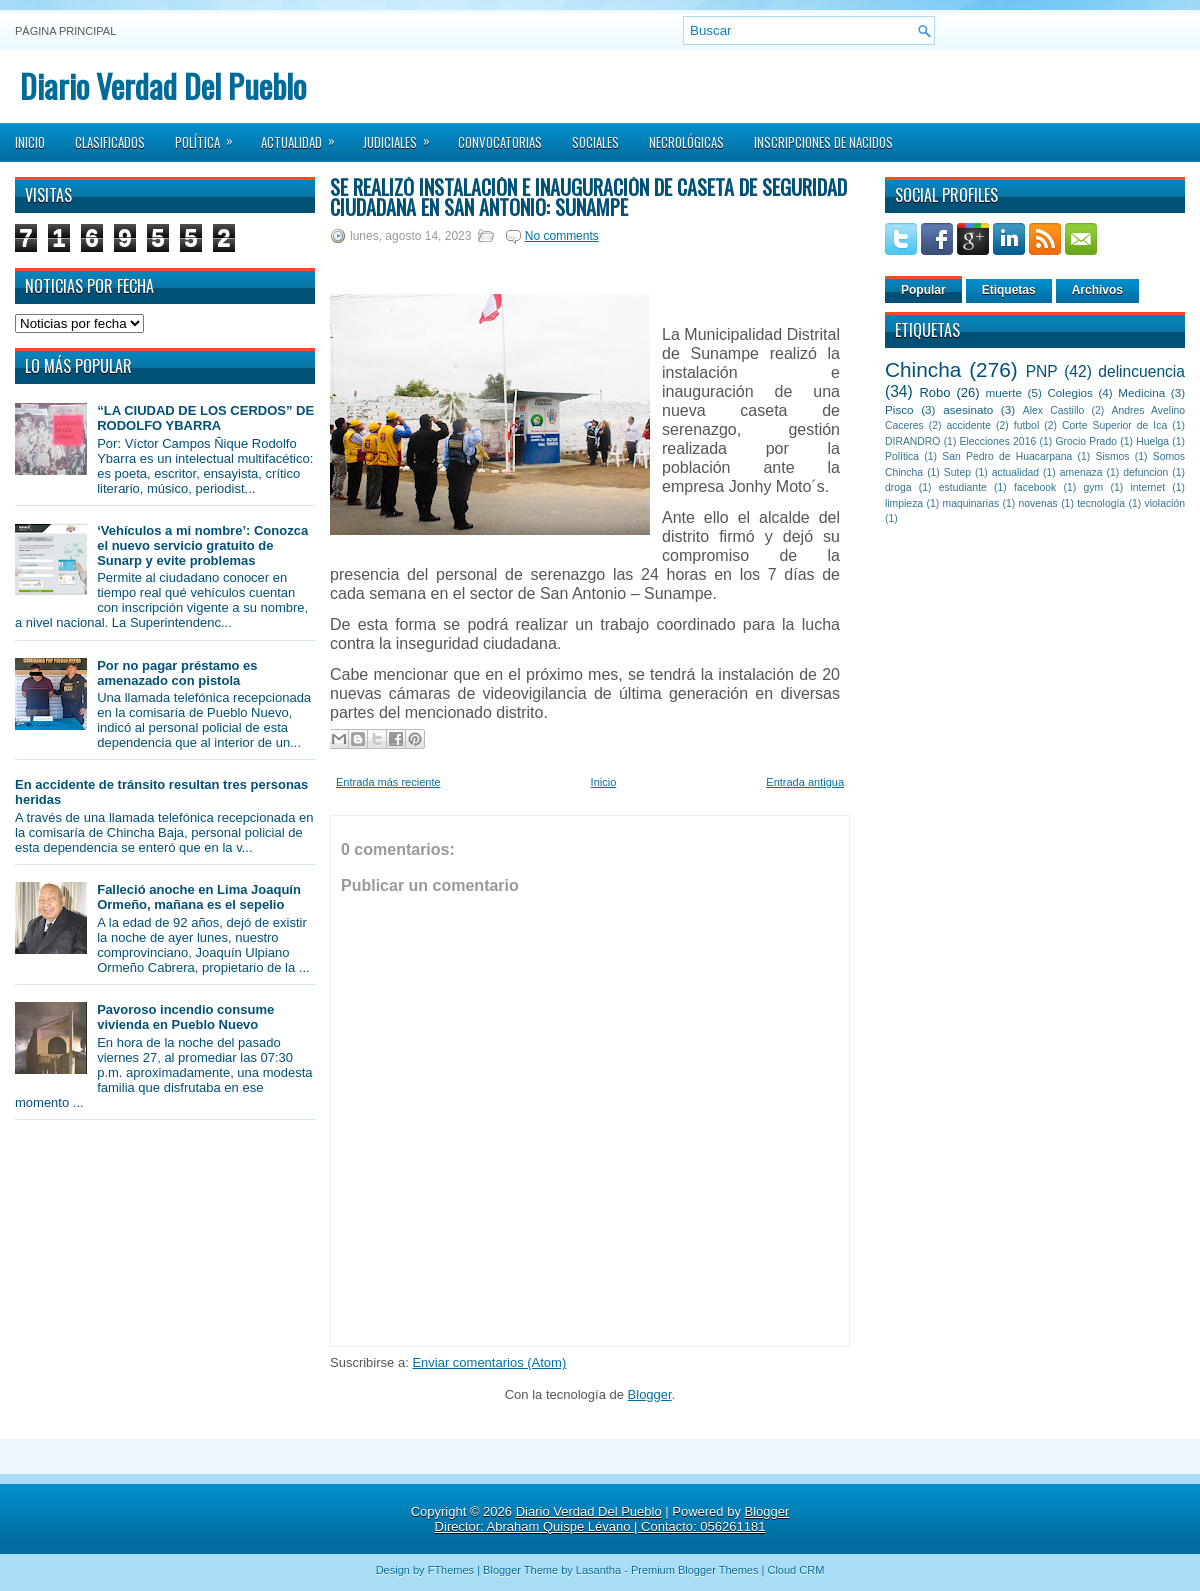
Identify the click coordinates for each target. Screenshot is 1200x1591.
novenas (1038, 503)
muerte (1004, 392)
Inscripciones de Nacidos (823, 142)
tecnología (1101, 503)
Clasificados (110, 142)
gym (1094, 487)
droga (898, 487)
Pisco (899, 409)
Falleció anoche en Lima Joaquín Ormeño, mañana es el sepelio (199, 897)
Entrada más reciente (388, 782)
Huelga (1152, 441)
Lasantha (598, 1570)
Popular (923, 290)
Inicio (30, 142)
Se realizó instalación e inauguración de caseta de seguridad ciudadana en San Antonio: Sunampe (588, 197)
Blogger (650, 1394)
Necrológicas (686, 142)
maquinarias (971, 503)
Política (210, 136)
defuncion (1145, 472)
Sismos (1112, 456)
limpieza (904, 503)
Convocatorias (500, 142)
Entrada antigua (805, 782)
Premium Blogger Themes (695, 1570)
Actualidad (304, 136)
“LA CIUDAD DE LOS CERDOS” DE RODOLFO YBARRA (205, 418)
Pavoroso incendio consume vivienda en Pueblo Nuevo (185, 1017)
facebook (1035, 487)
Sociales (595, 142)
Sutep (957, 472)
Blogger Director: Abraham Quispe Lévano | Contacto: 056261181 (612, 1519)
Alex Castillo (1054, 410)
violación (1165, 503)
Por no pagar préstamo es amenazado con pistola (177, 673)
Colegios (1069, 392)
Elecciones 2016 (998, 441)
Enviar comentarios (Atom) (489, 1362)
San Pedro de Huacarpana (1007, 456)
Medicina (1141, 392)
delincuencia (1141, 371)
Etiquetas (1009, 290)
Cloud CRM (795, 1570)
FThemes (451, 1570)
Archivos (1097, 290)
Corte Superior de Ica (1114, 425)
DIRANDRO (912, 441)
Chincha (923, 369)
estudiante (963, 487)
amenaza (1081, 472)
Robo (934, 392)
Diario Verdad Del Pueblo (163, 85)
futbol (1026, 425)
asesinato (968, 409)
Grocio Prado (1086, 441)
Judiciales (403, 136)
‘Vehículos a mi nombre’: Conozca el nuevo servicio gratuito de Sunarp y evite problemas (202, 545)
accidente (969, 425)
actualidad (1015, 472)
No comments (562, 236)
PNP (1042, 371)
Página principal (65, 31)
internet (1147, 487)
